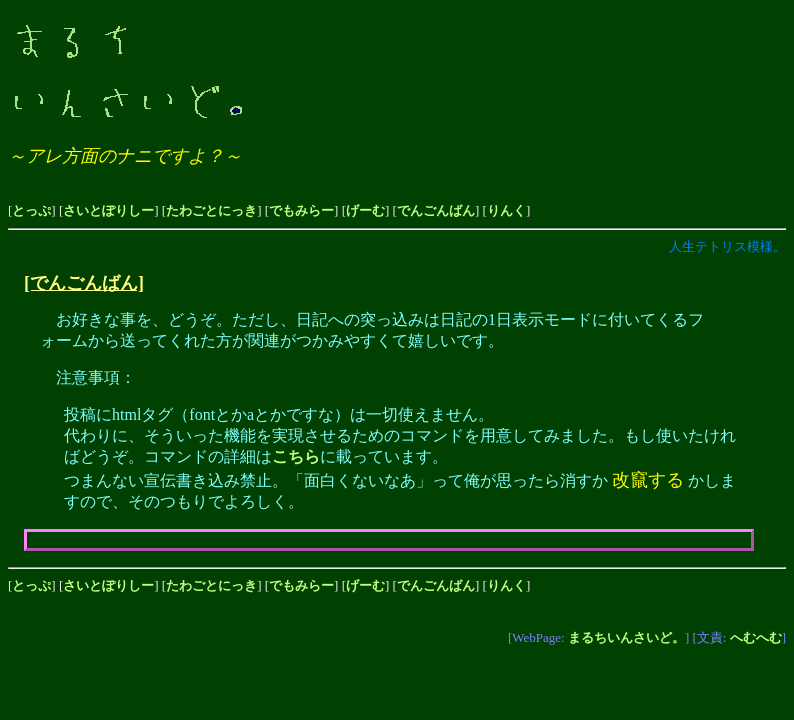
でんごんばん (436, 210)
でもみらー (301, 210)
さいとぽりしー (108, 210)
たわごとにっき (211, 210)
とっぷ (31, 210)
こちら (296, 456)
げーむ (365, 210)
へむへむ (756, 637)
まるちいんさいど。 (626, 637)
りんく (506, 210)
